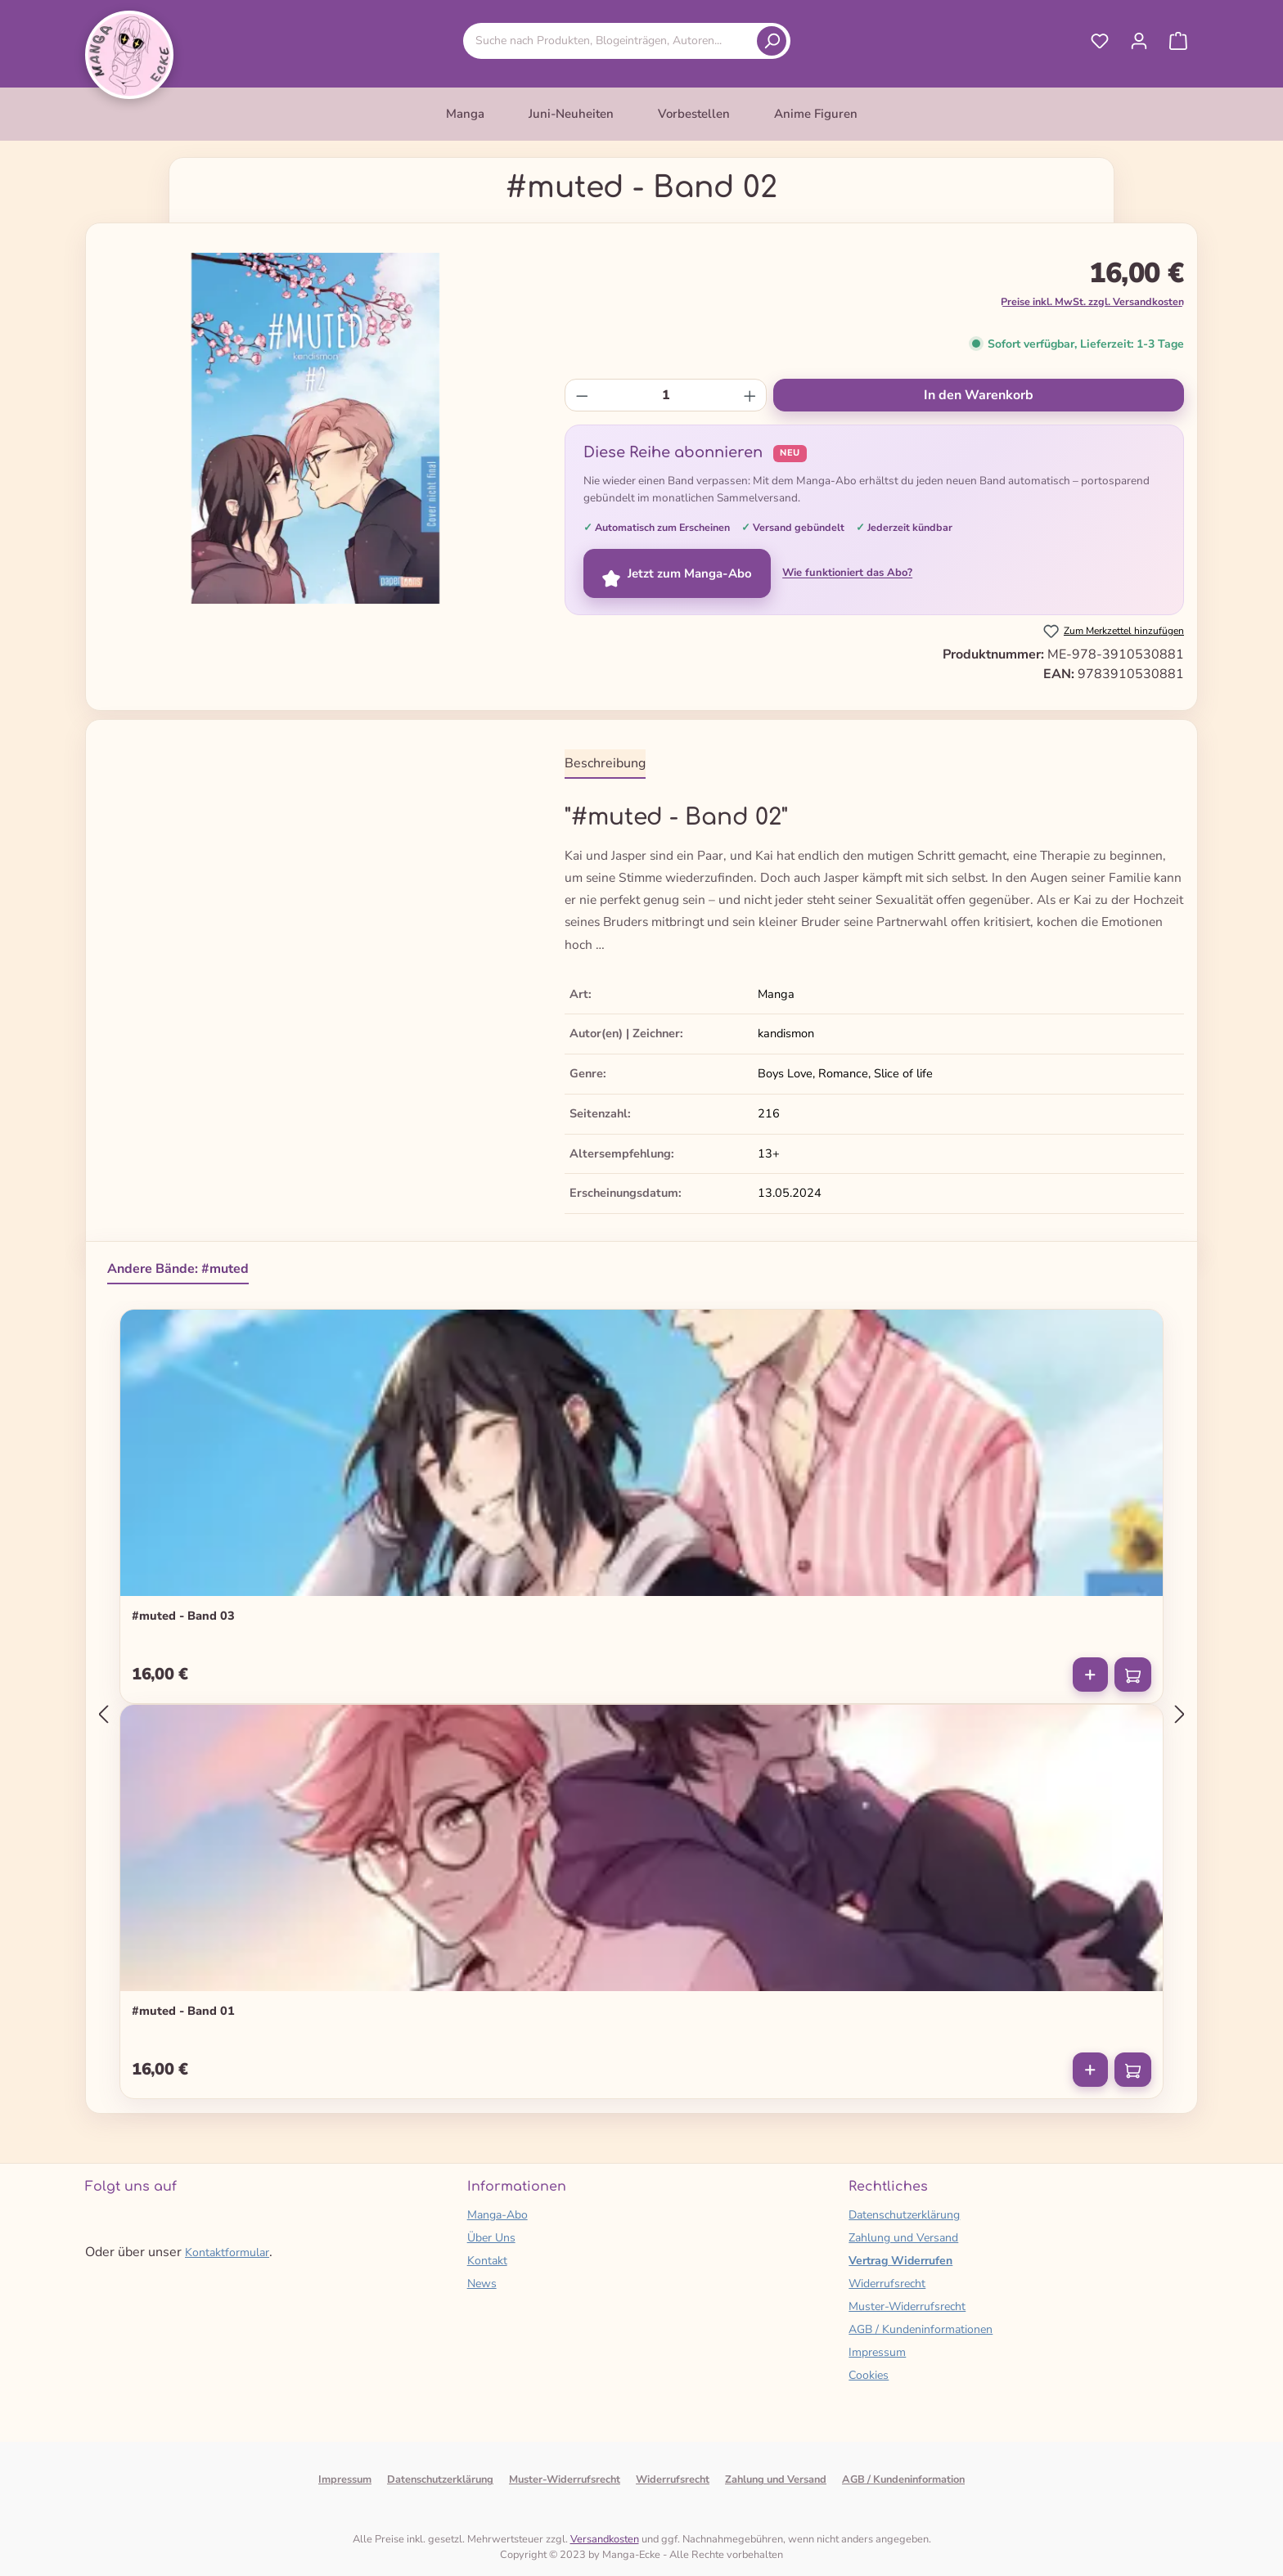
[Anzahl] (666, 395)
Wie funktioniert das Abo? (847, 572)
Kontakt (487, 2260)
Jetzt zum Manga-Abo (677, 573)
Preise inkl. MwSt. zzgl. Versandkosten (1092, 301)
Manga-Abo (497, 2215)
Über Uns (491, 2238)
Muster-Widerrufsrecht (907, 2306)
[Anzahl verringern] (582, 395)
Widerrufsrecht (887, 2283)
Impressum (877, 2352)
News (482, 2283)
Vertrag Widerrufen (900, 2260)
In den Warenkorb (978, 395)
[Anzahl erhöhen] (750, 395)
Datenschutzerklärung (904, 2215)
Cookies (869, 2375)
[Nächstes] (1180, 1714)
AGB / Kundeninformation (903, 2479)
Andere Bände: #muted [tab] (178, 1269)
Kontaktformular (227, 2252)
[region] (315, 429)
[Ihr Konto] (1139, 41)
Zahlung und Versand (903, 2238)
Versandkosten (604, 2539)
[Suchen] (771, 41)
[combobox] (613, 40)
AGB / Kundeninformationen (921, 2329)
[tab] (605, 764)
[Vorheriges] (103, 1714)
